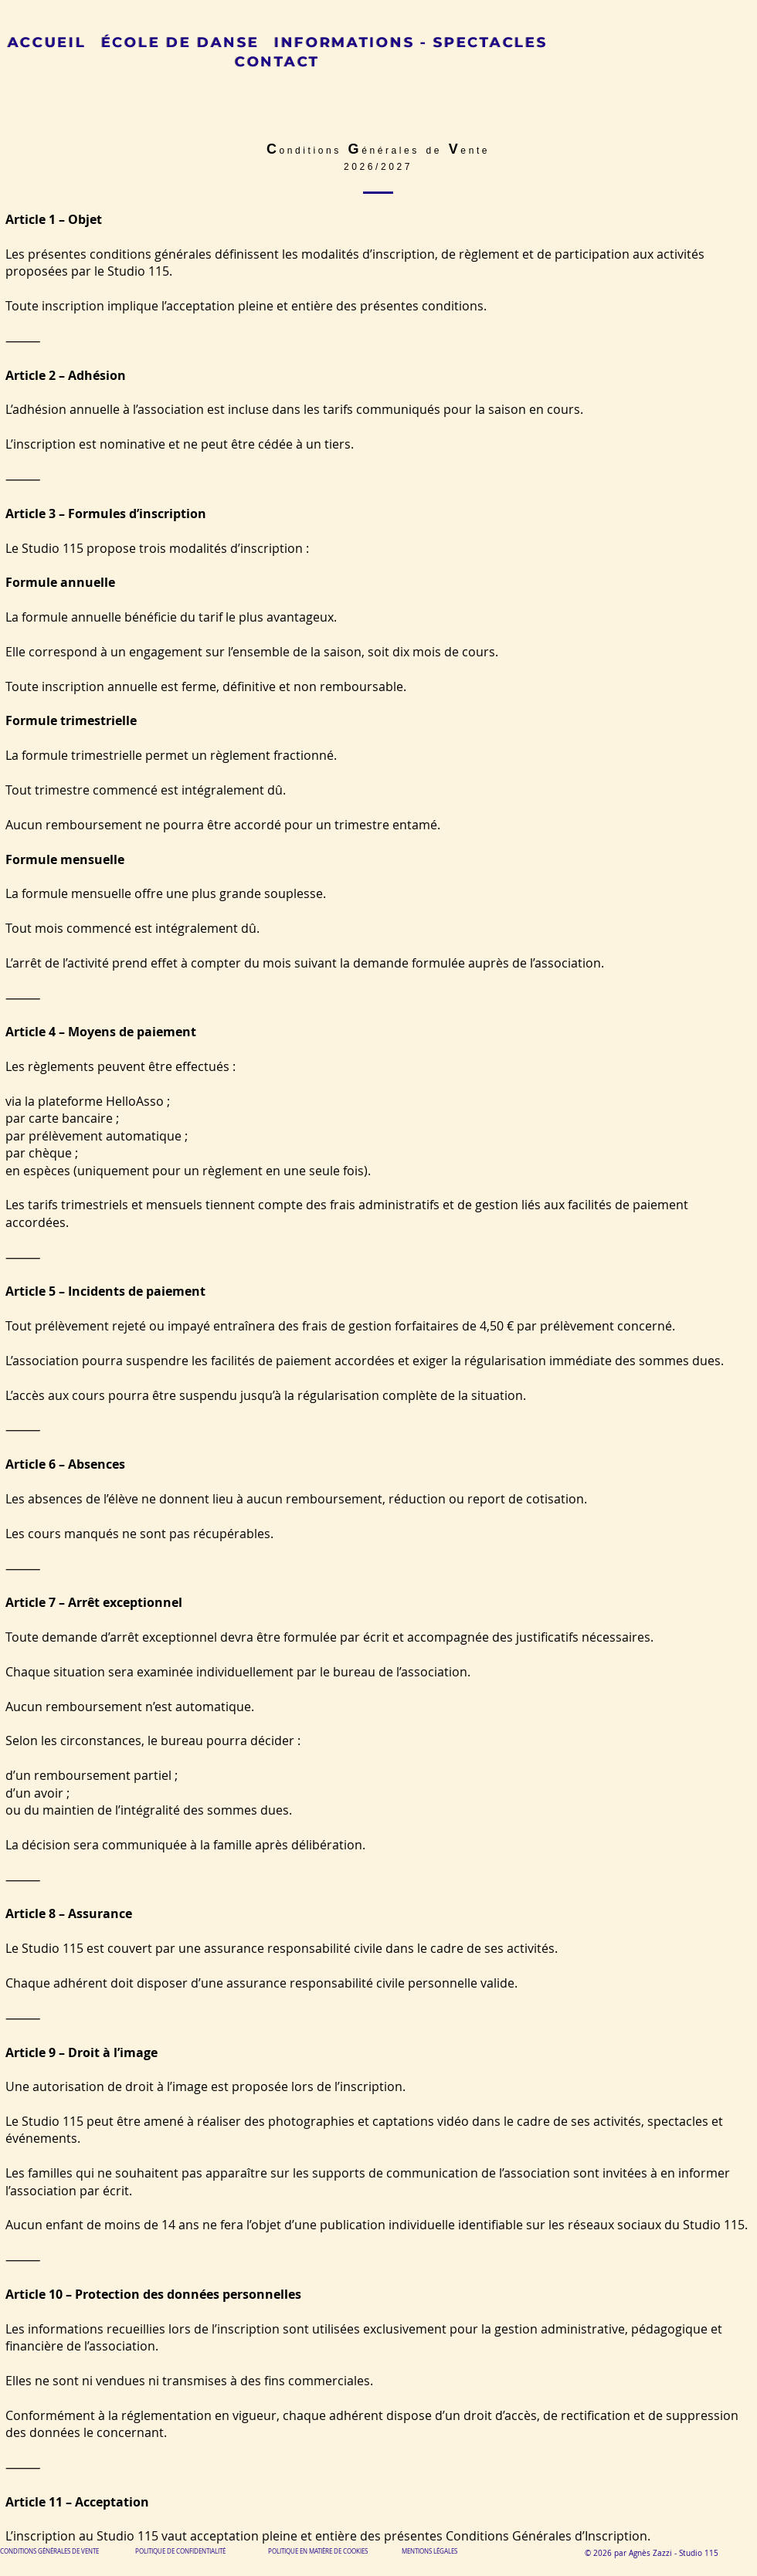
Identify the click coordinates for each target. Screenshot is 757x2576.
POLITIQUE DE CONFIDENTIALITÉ (180, 2551)
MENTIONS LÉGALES (429, 2551)
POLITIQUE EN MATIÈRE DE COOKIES (318, 2551)
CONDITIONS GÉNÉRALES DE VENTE (49, 2551)
